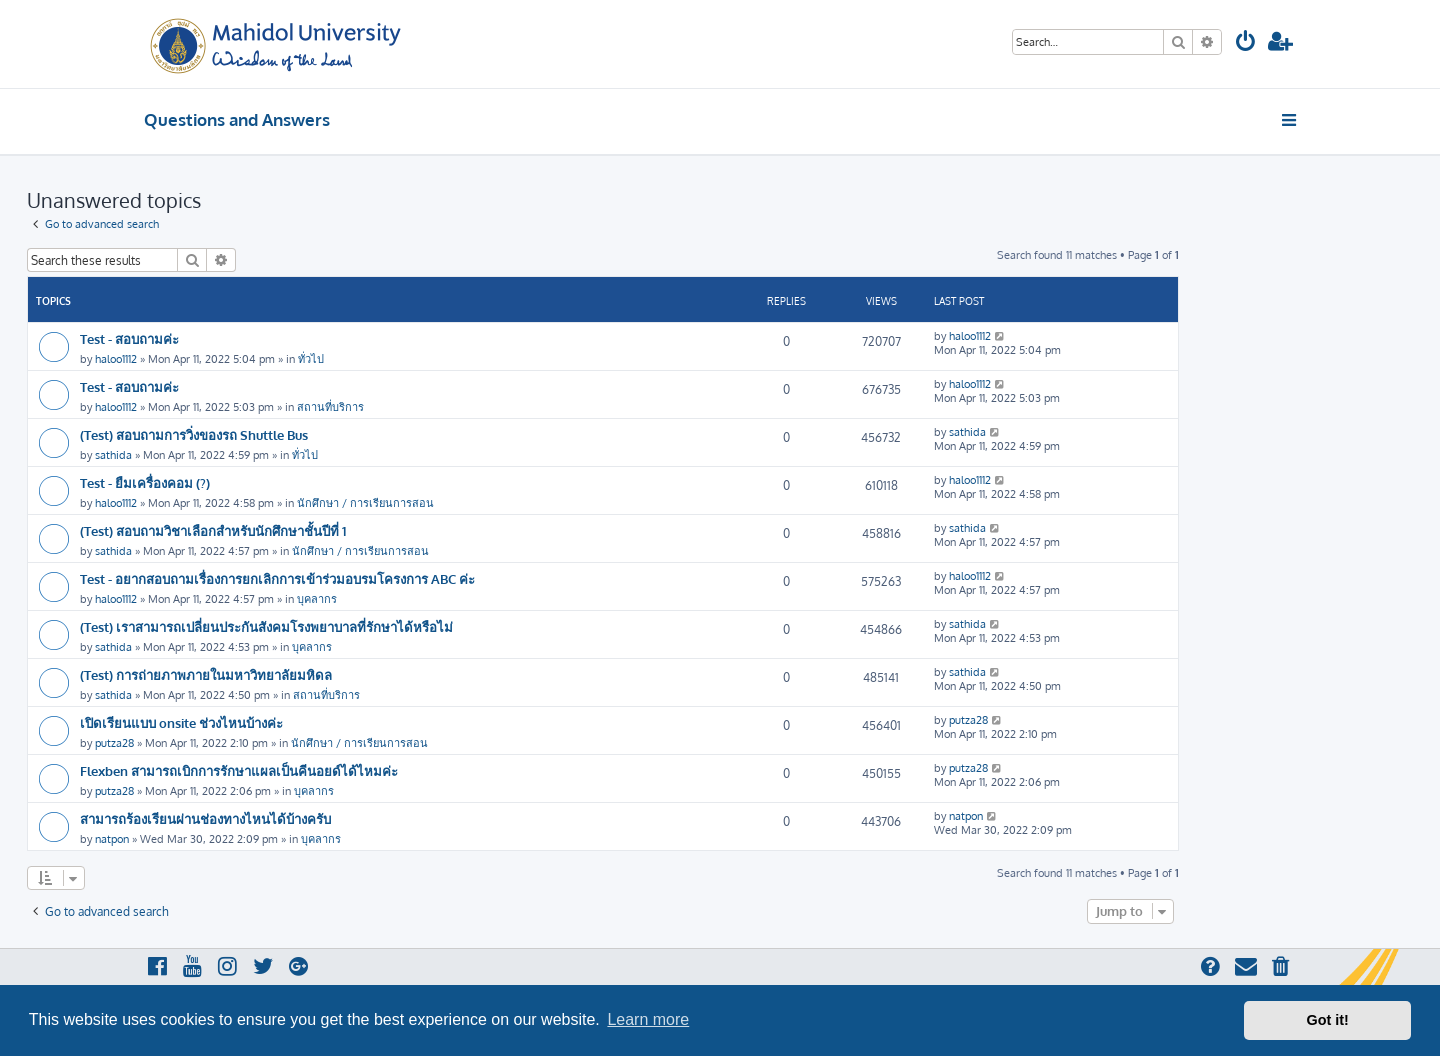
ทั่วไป (311, 359)
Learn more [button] (648, 1019)
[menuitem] (1246, 43)
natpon (112, 839)
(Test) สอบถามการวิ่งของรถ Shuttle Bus (194, 434)
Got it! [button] (1328, 1020)
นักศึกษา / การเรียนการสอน (365, 503)
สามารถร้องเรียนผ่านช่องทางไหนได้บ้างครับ (205, 818)
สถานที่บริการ (330, 407)
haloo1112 (116, 359)
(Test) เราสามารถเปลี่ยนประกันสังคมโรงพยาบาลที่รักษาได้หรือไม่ (266, 626)
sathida (113, 455)
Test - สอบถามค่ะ (129, 338)
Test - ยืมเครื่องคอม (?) (145, 482)
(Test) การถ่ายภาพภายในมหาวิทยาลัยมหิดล (206, 674)
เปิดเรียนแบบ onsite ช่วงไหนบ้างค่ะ (181, 722)
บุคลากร (317, 599)
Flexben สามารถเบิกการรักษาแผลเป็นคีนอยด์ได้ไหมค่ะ (239, 770)
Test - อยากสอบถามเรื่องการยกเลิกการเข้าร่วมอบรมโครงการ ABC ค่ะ (277, 578)
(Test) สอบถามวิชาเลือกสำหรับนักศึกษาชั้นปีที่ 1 (213, 530)
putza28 (114, 743)
